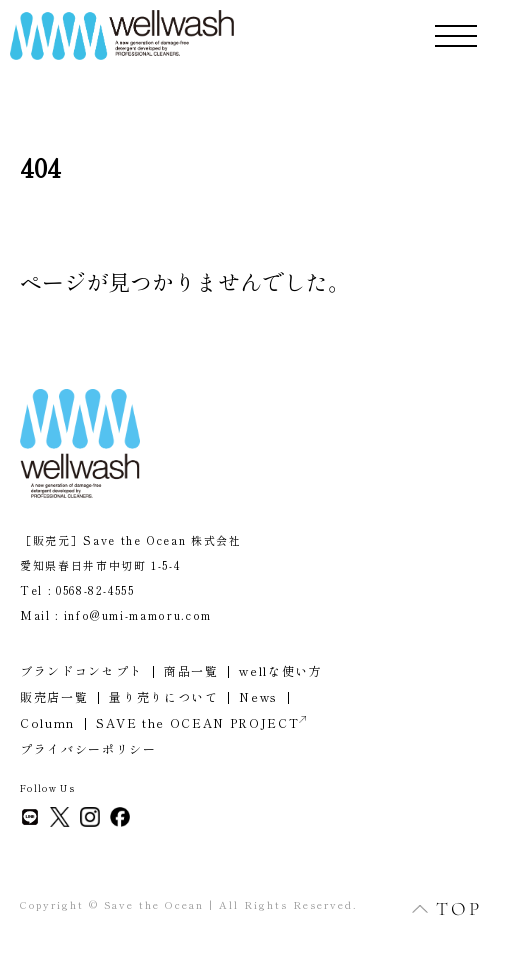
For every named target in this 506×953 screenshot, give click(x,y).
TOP (436, 908)
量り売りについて (163, 696)
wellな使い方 (280, 670)
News (258, 696)
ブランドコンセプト (81, 670)
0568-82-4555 (95, 590)
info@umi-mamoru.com (138, 615)
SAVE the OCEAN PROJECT (201, 722)
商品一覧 (191, 670)
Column (47, 722)
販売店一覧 (54, 696)
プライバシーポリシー (88, 748)
